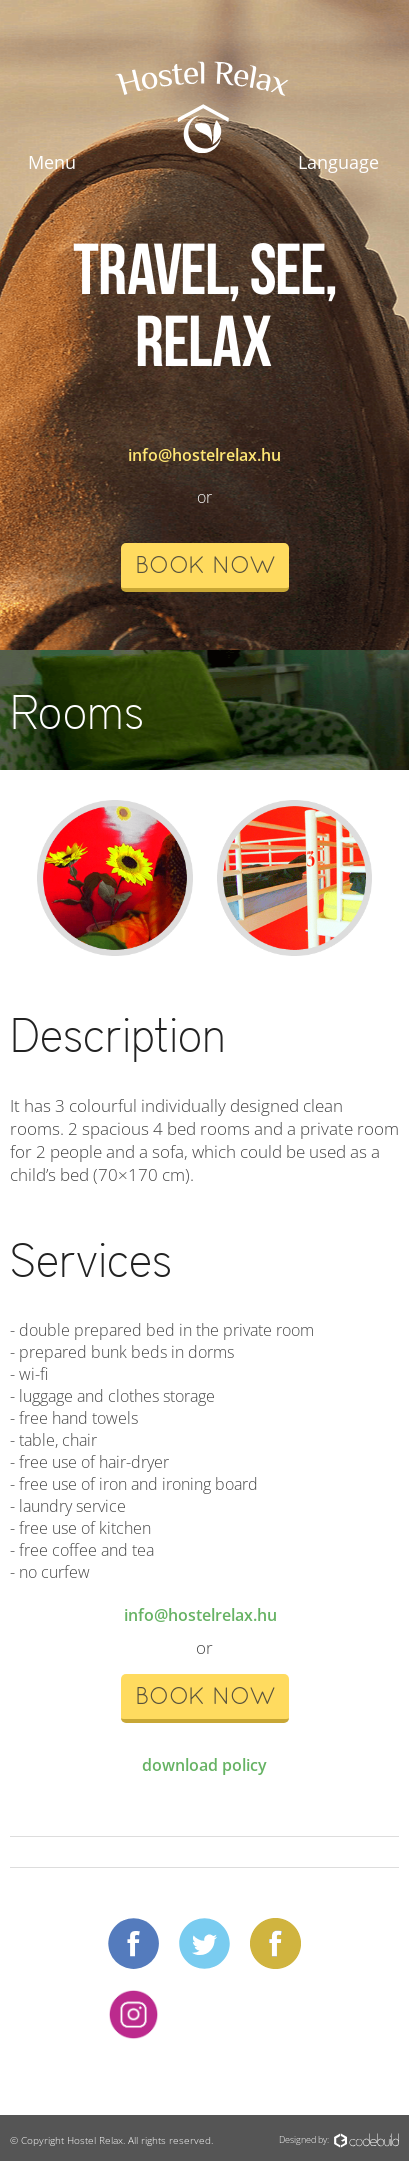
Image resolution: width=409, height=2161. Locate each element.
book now (205, 567)
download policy (204, 1765)
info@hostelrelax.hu (204, 455)
